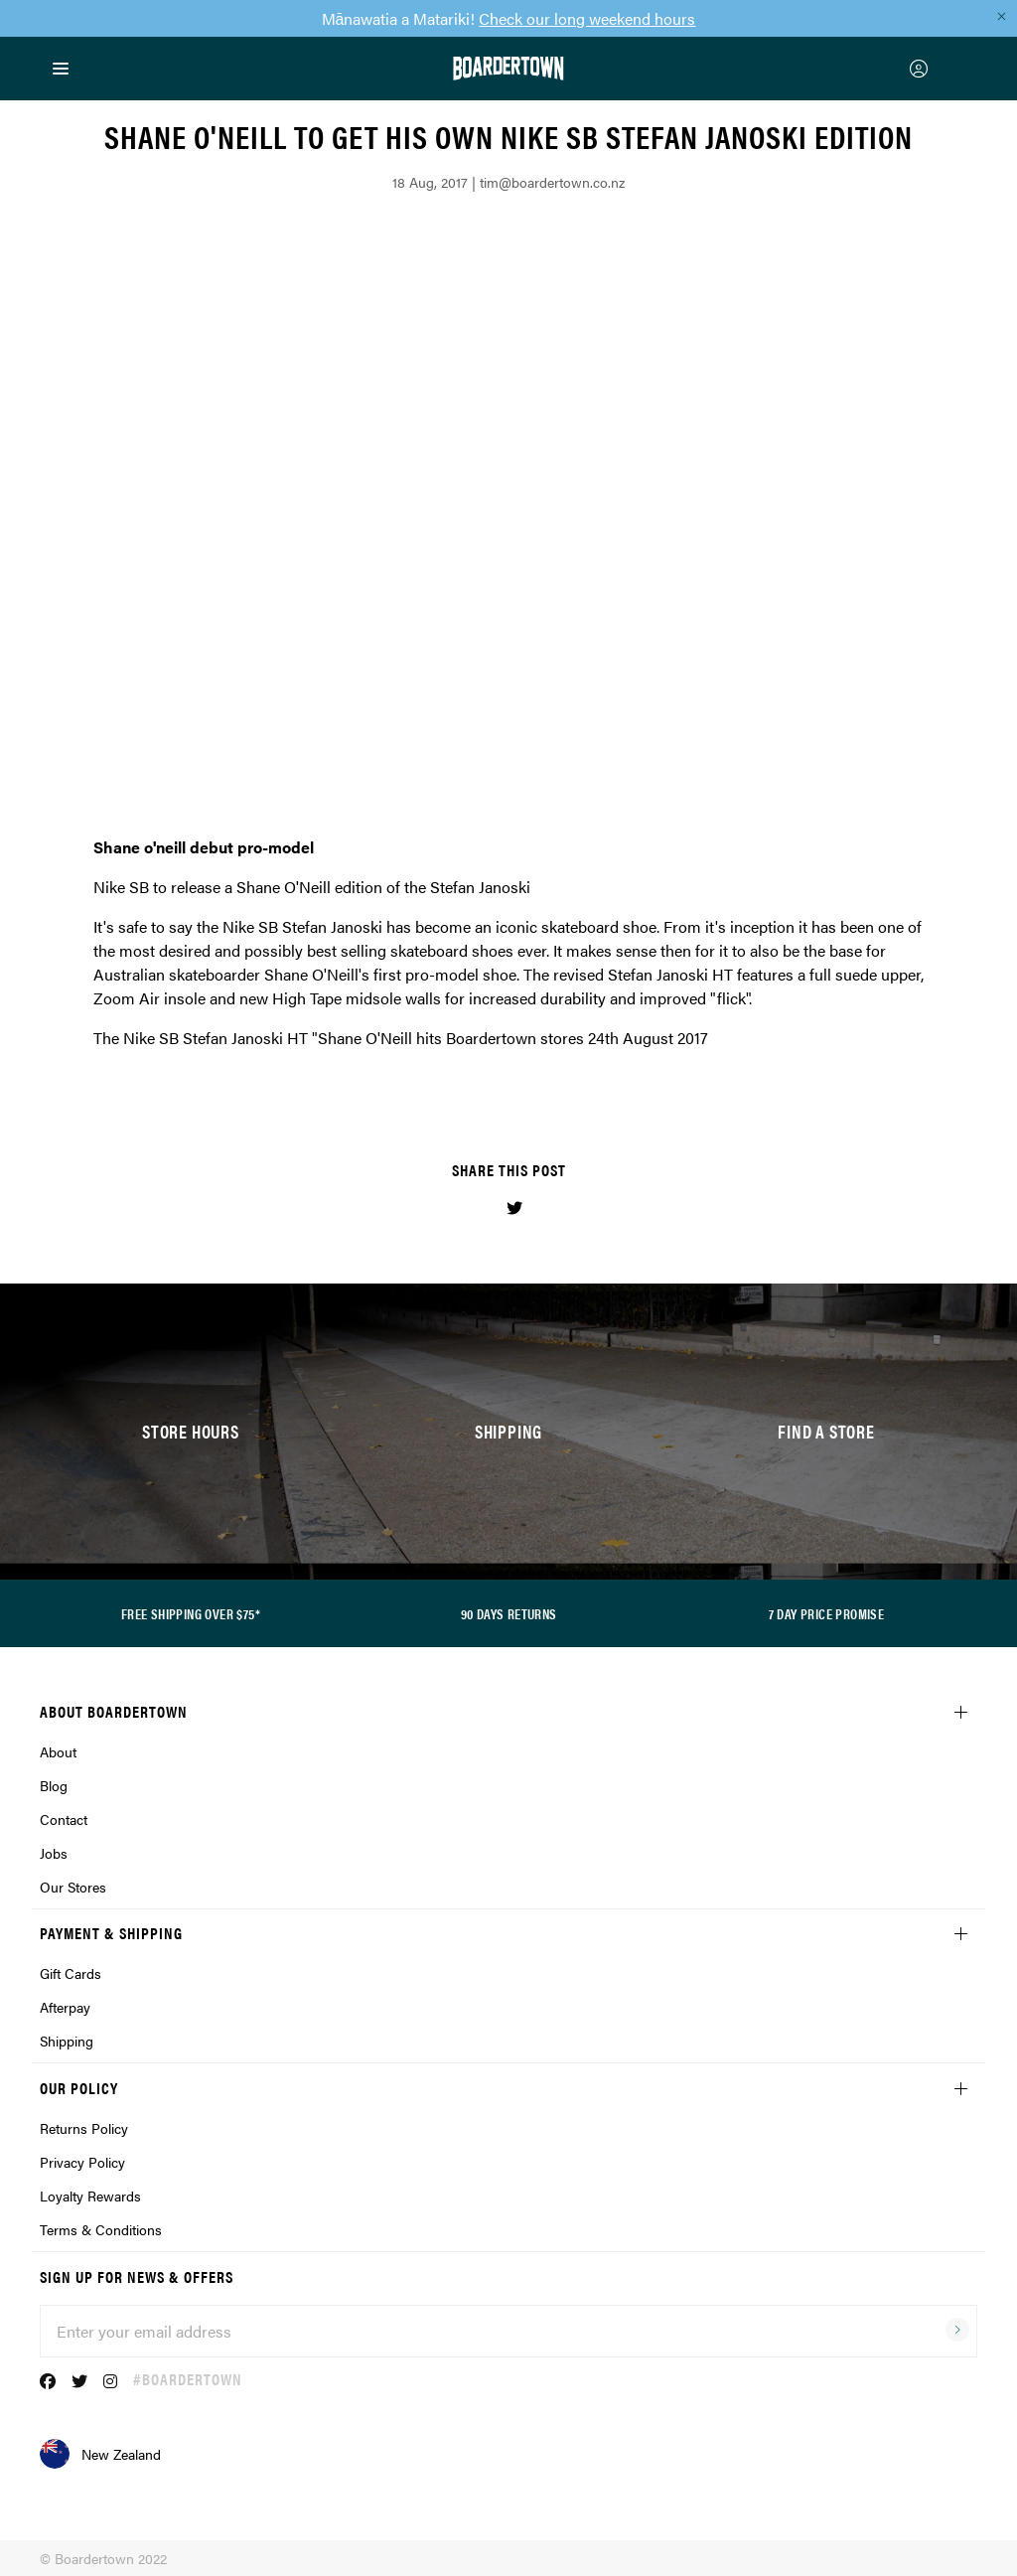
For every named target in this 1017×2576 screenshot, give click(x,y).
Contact (63, 1819)
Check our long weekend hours (587, 18)
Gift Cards (70, 1973)
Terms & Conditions (101, 2229)
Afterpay (65, 2007)
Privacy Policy (82, 2162)
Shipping (66, 2040)
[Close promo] (1001, 16)
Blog (54, 1785)
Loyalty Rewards (90, 2195)
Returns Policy (84, 2128)
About (58, 1751)
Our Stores (73, 1886)
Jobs (54, 1853)
